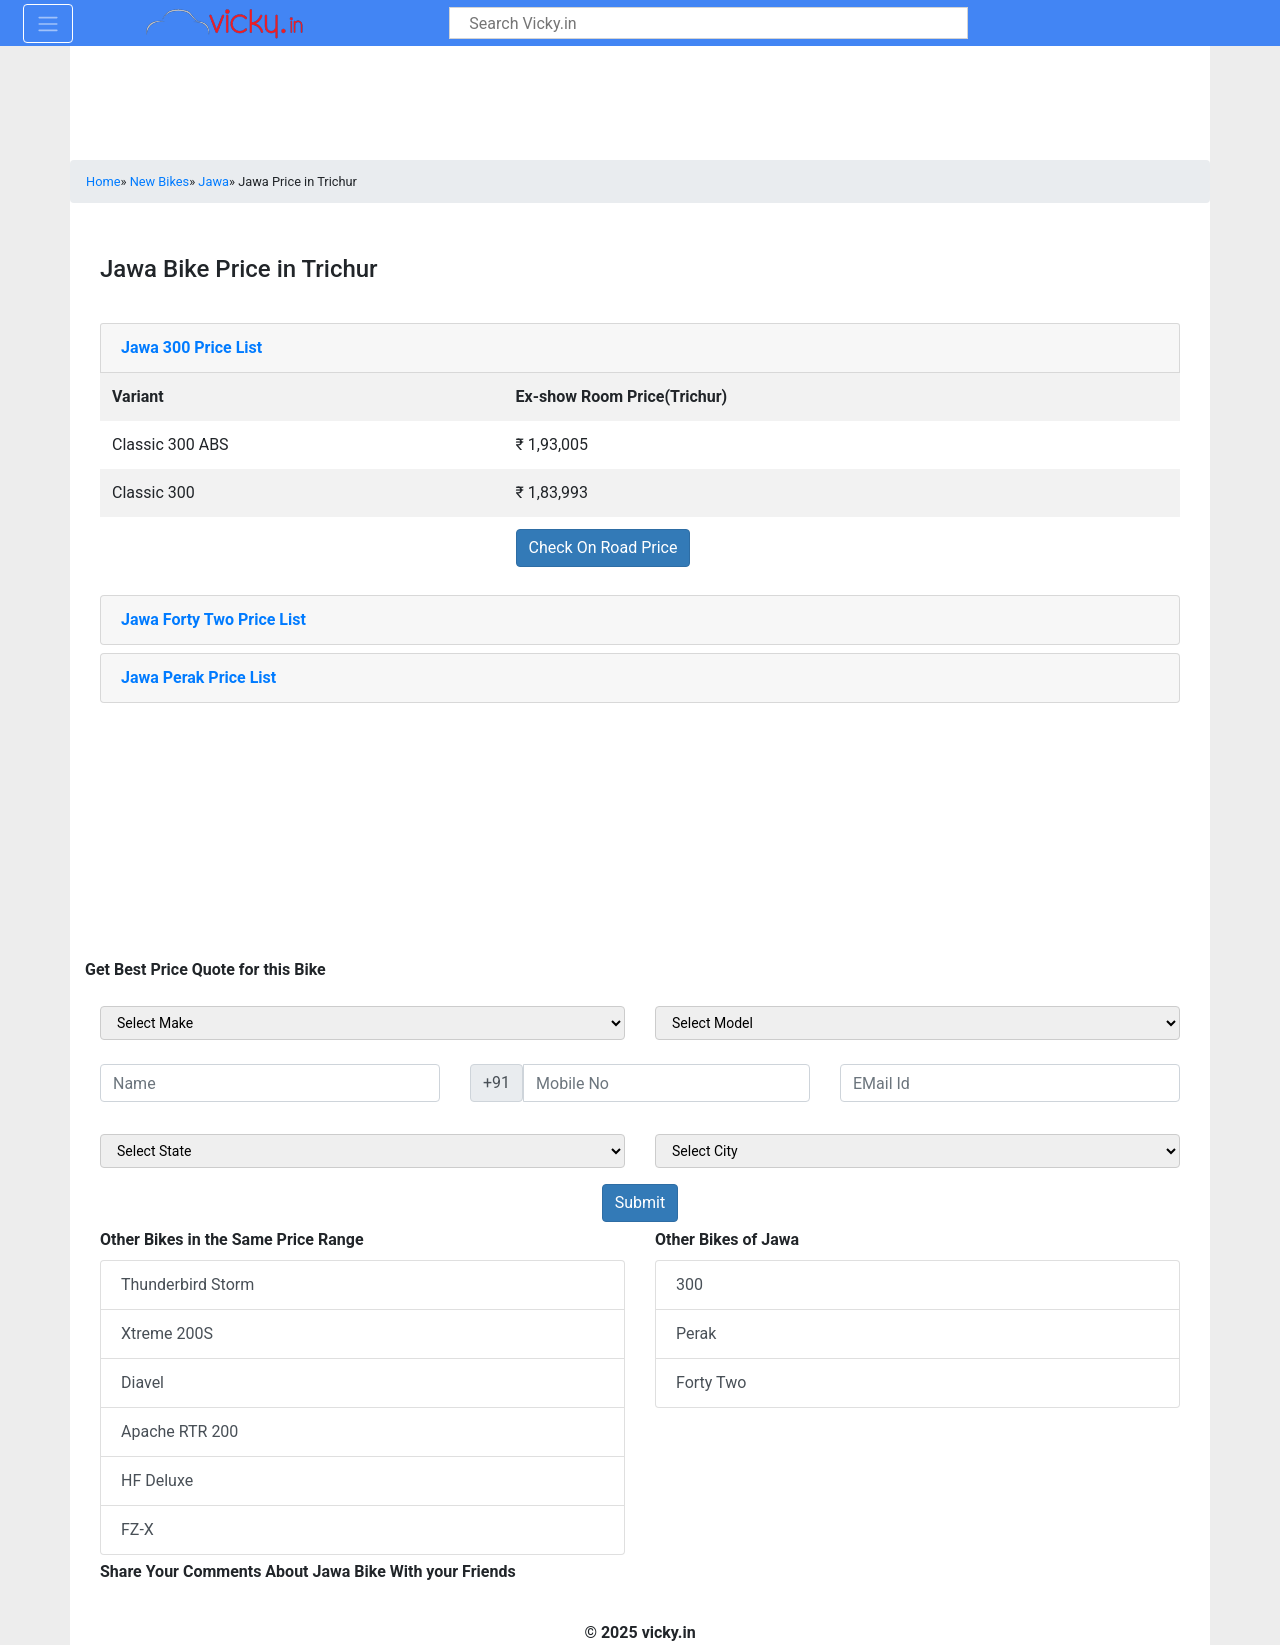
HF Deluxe (157, 1480)
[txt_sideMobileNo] (666, 1083)
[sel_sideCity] (917, 1151)
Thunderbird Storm (187, 1284)
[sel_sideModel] (917, 1023)
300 (689, 1284)
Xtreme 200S (167, 1333)
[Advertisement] (640, 828)
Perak (696, 1333)
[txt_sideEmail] (1010, 1083)
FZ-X (137, 1529)
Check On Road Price (603, 547)
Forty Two (711, 1382)
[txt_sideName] (270, 1083)
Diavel (142, 1382)
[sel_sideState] (362, 1151)
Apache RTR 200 (179, 1431)
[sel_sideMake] (362, 1023)
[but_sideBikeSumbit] (640, 1203)
